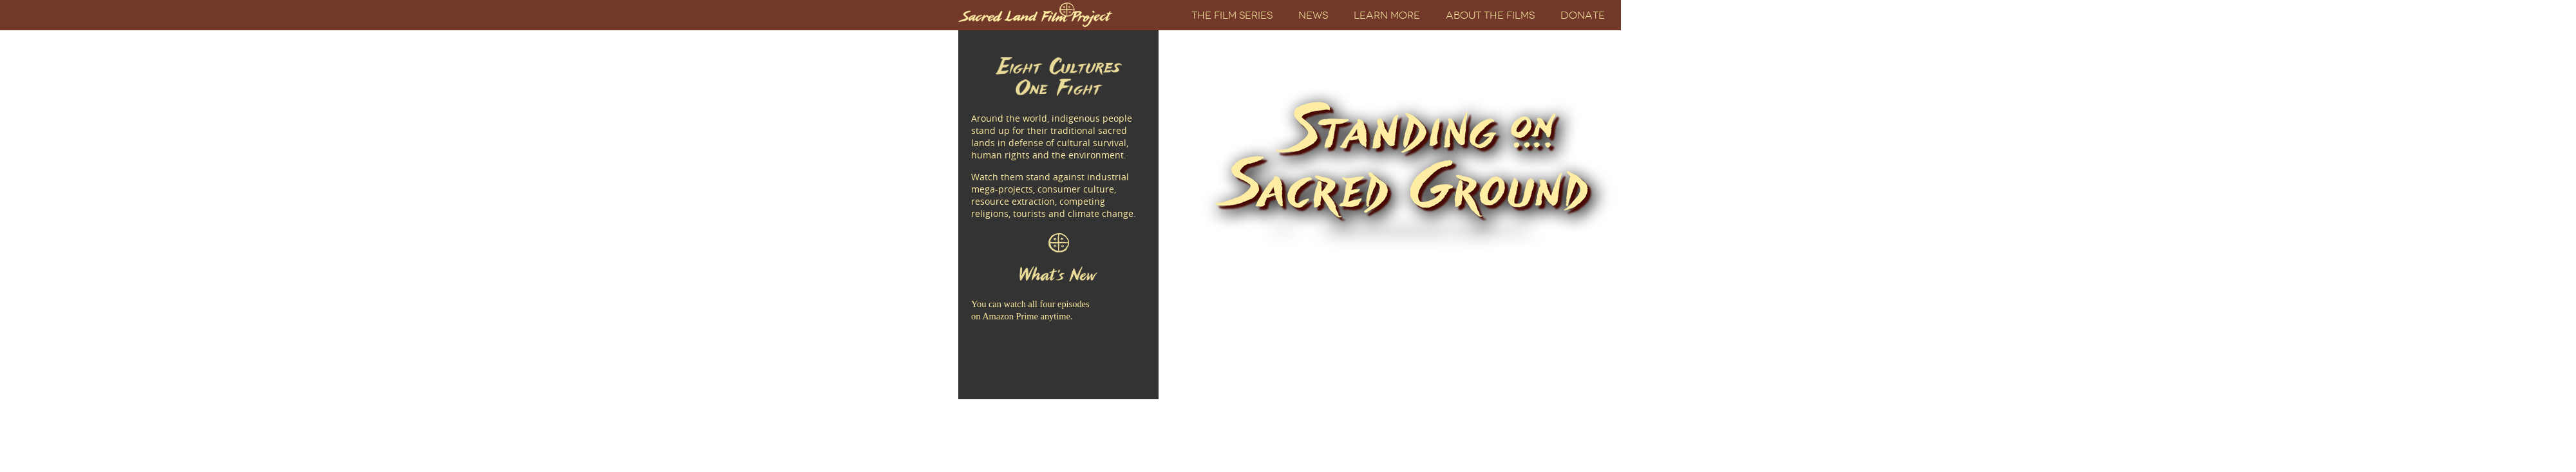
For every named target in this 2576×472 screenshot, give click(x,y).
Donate (1582, 15)
